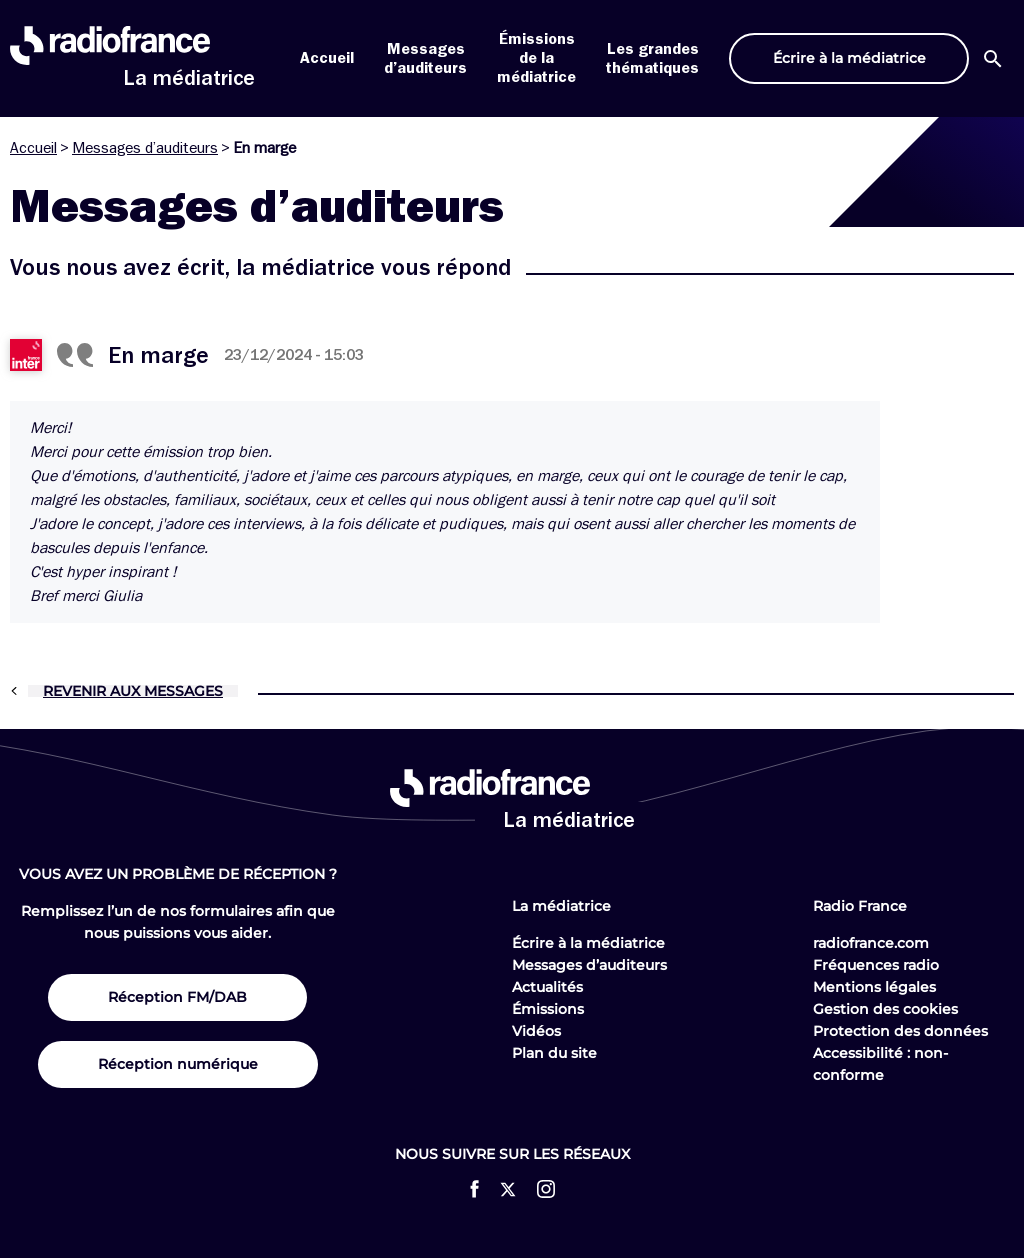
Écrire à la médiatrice (588, 943)
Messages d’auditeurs (145, 148)
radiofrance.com (871, 943)
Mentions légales (874, 987)
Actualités (547, 987)
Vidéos (536, 1031)
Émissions (548, 1009)
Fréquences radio (876, 965)
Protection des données (900, 1031)
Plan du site (554, 1053)
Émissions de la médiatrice (536, 58)
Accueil (327, 58)
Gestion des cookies (885, 1009)
